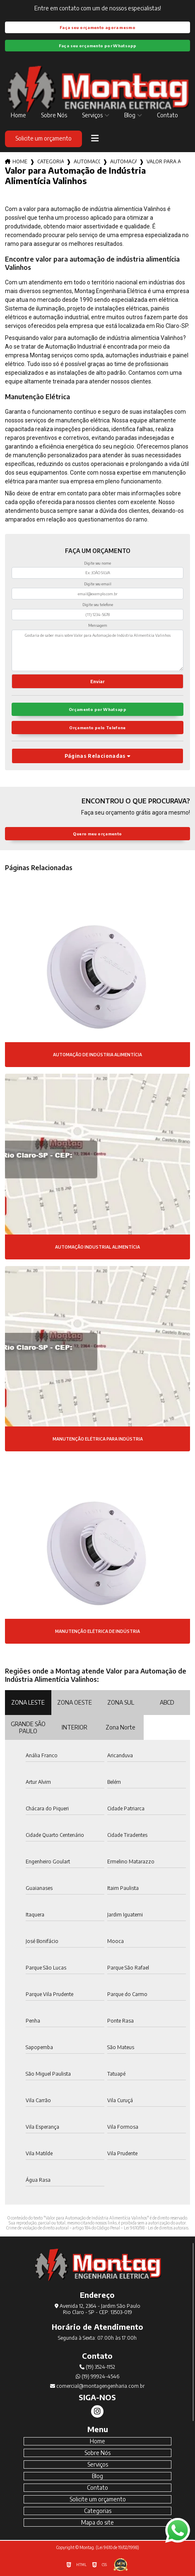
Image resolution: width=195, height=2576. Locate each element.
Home (18, 115)
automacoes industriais (87, 161)
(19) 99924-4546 (97, 2376)
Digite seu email (97, 584)
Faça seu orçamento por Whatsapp (98, 45)
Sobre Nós (54, 115)
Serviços (92, 115)
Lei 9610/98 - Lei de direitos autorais (156, 2227)
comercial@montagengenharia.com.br (97, 2386)
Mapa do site (97, 2522)
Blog (129, 115)
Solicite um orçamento (43, 138)
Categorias (50, 161)
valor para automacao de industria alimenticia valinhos (164, 161)
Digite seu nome (97, 563)
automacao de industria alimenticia (123, 161)
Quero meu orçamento (97, 833)
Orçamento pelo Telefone (97, 727)
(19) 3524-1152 (97, 2367)
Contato (167, 115)
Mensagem (97, 625)
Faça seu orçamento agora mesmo (97, 27)
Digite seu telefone (97, 604)
